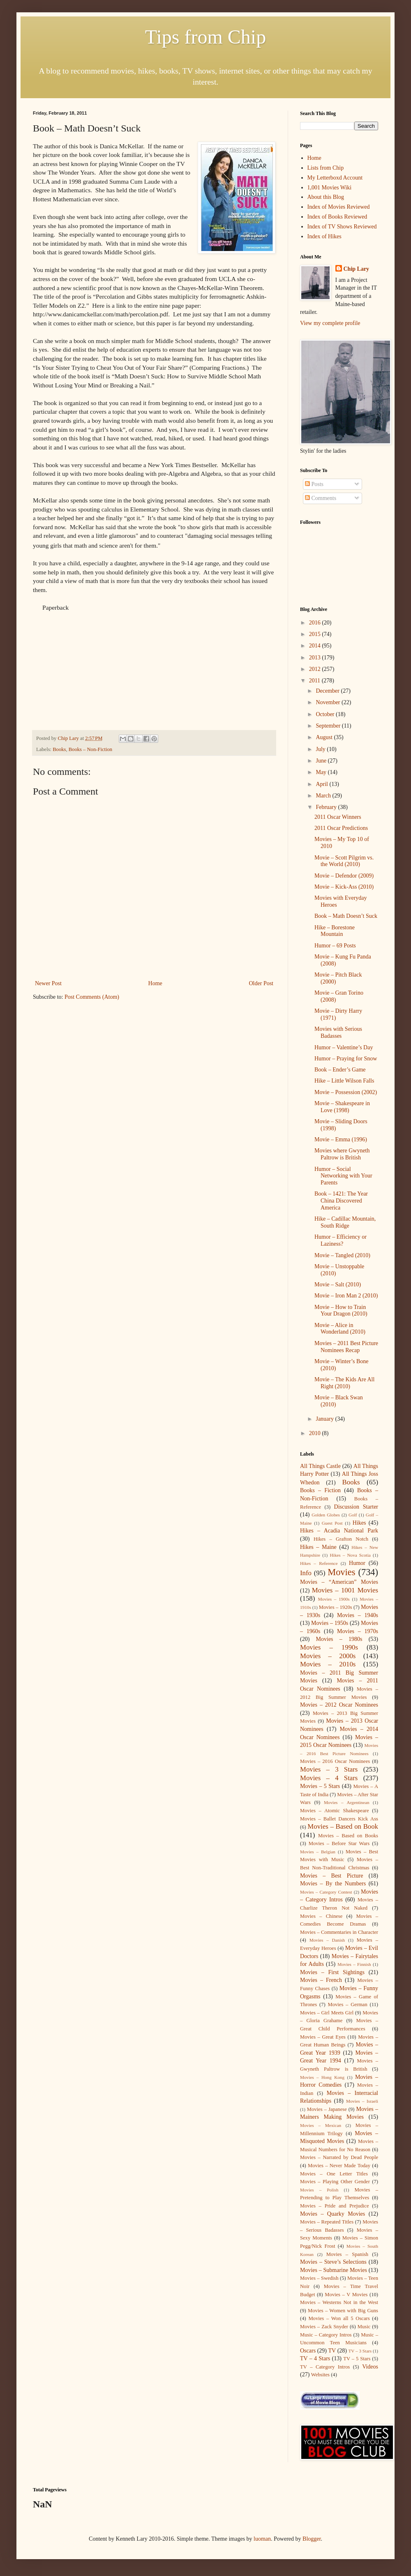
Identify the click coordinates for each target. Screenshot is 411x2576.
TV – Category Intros (325, 2367)
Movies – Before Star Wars (339, 1843)
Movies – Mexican (320, 2125)
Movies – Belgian (317, 1851)
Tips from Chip (205, 37)
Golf (353, 1514)
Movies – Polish (319, 2189)
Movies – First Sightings (332, 1972)
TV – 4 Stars (315, 2358)
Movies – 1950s (329, 1623)
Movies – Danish (327, 1940)
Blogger (311, 2539)
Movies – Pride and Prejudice (334, 2206)
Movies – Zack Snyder (324, 2326)
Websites (320, 2375)
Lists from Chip (325, 168)
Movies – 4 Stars (329, 1778)
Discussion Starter (356, 1507)
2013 (315, 657)
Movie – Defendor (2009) (344, 876)
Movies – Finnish (354, 1964)
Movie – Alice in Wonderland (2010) (339, 1328)
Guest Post (332, 1523)
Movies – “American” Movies (339, 1582)
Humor (357, 1563)
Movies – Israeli (362, 2101)
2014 (315, 646)
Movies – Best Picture (331, 1876)
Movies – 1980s (339, 1639)
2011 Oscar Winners (337, 817)
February (327, 807)
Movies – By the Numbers (333, 1883)
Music (364, 2326)
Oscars (308, 2351)
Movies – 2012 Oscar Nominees (339, 1705)
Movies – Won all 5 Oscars (338, 2318)
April (322, 784)
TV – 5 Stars (356, 2359)
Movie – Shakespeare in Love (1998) (342, 1106)
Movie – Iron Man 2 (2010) (346, 1296)
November (329, 702)
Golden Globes (326, 1514)
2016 (315, 623)
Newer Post (48, 983)
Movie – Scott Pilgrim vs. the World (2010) (344, 861)
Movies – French (321, 1980)
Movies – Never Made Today (339, 2165)
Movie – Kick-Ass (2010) (344, 887)
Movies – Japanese (327, 2109)
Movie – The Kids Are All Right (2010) (344, 1382)
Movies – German (347, 2004)
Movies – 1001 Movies (345, 1590)
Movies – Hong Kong (322, 2077)
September (329, 726)
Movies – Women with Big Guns (343, 2310)
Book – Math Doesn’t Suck (345, 916)
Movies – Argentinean (346, 1802)
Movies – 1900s (333, 1599)
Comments (320, 498)
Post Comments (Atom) (92, 997)
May (322, 772)
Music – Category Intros (325, 2335)
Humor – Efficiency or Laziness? (340, 1240)
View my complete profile (330, 323)
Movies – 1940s (357, 1615)
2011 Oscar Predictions (341, 828)
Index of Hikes (324, 236)
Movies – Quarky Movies (332, 2214)
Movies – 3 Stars (329, 1769)
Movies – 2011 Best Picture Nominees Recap (346, 1346)
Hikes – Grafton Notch (341, 1539)
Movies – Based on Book (342, 1826)
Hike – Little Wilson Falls (344, 1081)
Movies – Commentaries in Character (339, 1932)
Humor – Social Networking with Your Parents (343, 1176)
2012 (315, 669)
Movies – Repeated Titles (326, 2222)
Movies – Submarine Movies (333, 2270)
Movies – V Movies (346, 2294)
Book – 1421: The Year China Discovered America (341, 1201)
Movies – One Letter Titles (334, 2174)
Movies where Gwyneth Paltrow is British (342, 1154)
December (328, 691)
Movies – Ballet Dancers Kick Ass (339, 1819)
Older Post (261, 983)
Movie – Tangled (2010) (342, 1255)
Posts (314, 484)
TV (332, 2351)
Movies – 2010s (328, 1664)
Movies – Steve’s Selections (333, 2262)
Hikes (359, 1523)
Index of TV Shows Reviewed (342, 226)
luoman (262, 2539)
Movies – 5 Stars (320, 1786)
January (325, 1419)
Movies (341, 1572)
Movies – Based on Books (348, 1836)
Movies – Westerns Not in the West (339, 2302)
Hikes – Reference (319, 1563)
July (321, 749)
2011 (315, 680)
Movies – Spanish (347, 2254)
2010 (315, 1433)
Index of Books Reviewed (337, 217)
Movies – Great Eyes (323, 2037)
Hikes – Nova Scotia (350, 1555)
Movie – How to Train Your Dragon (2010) (340, 1310)
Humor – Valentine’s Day (343, 1047)
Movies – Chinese (321, 1916)
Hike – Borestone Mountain (334, 931)
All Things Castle (320, 1466)
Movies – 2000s (328, 1656)
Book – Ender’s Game (340, 1070)
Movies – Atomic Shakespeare (334, 1810)
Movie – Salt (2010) (337, 1284)
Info (306, 1573)
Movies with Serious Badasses (338, 1032)
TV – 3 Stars (360, 2350)
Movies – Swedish (319, 2278)
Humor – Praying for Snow (345, 1058)
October (326, 714)
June (322, 761)
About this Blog (325, 197)
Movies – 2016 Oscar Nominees (335, 1761)
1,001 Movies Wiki (329, 187)
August (325, 737)
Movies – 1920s (335, 1607)
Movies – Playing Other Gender (335, 2181)
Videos (370, 2367)
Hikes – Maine (318, 1547)
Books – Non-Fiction (90, 749)
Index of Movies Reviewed (338, 207)
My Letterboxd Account (335, 178)
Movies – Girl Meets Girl (326, 2013)
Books (59, 749)
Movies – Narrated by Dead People (339, 2157)
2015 (315, 634)
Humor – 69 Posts (335, 945)
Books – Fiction (320, 1490)
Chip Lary (356, 269)
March (324, 796)
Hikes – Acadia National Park (339, 1531)
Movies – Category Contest (326, 1891)
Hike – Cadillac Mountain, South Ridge (345, 1222)
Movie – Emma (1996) (340, 1139)
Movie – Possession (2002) (345, 1092)
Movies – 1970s (357, 1631)
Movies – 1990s (329, 1647)
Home (155, 983)
